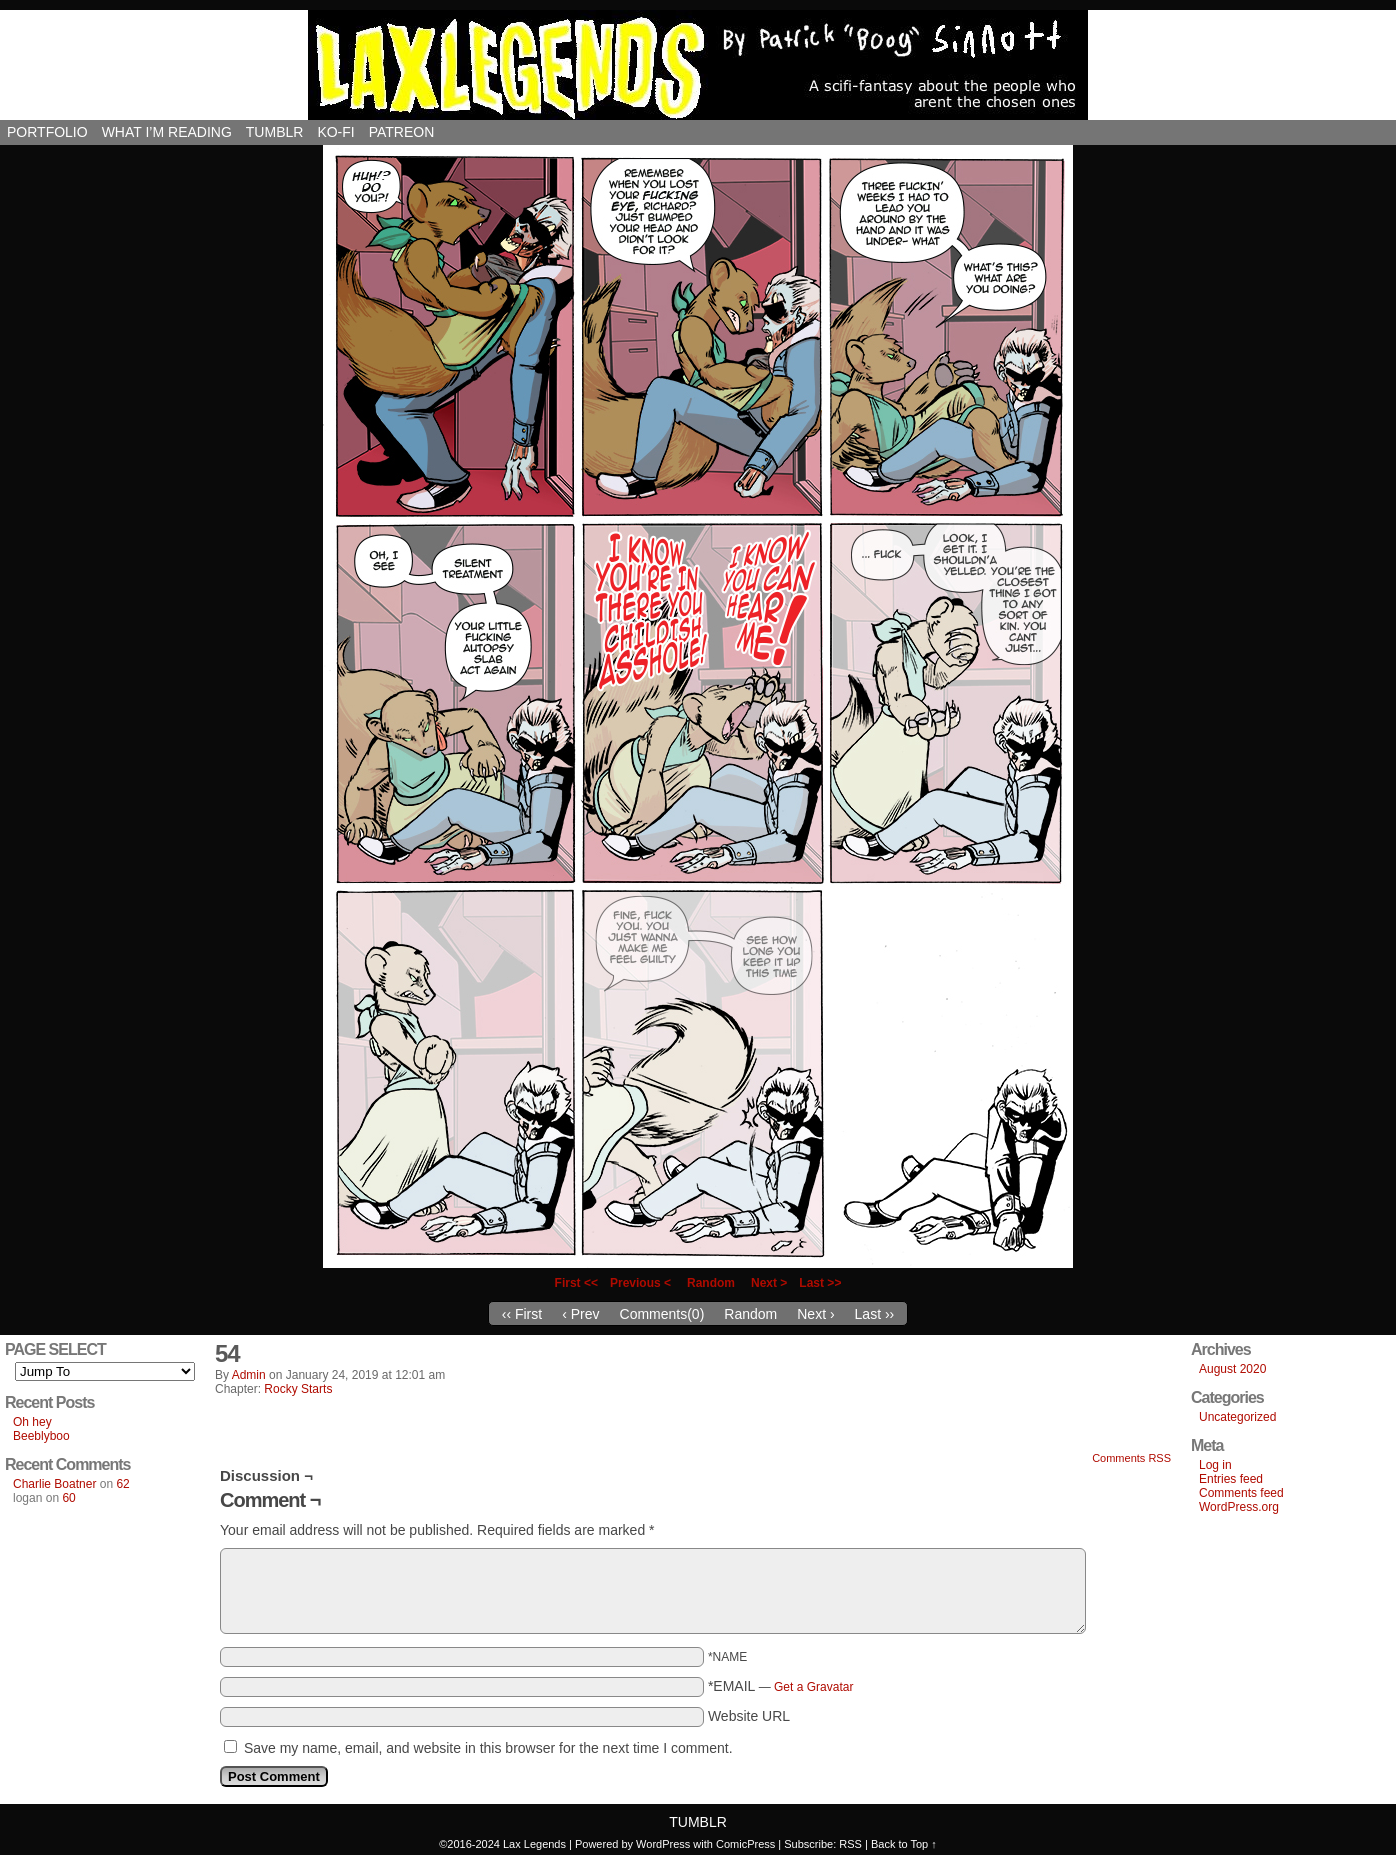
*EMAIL (781, 1686)
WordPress (663, 1844)
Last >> (820, 1283)
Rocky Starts (298, 1389)
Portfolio (47, 132)
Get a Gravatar (813, 1687)
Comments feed (1241, 1493)
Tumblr (275, 132)
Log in (1215, 1465)
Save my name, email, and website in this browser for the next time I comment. (488, 1748)
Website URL (749, 1716)
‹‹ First (522, 1314)
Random (711, 1283)
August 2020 (1232, 1369)
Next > (769, 1283)
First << (576, 1283)
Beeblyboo (41, 1436)
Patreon (402, 132)
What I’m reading (167, 132)
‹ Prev (580, 1314)
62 (122, 1484)
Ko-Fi (335, 132)
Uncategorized (1237, 1417)
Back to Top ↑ (904, 1844)
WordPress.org (1239, 1507)
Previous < (640, 1283)
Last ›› (875, 1314)
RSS (850, 1844)
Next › (815, 1314)
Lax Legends (698, 65)
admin (249, 1375)
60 (68, 1498)
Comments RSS (1131, 1458)
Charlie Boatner (54, 1484)
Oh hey (32, 1422)
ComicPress (745, 1844)
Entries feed (1231, 1479)
